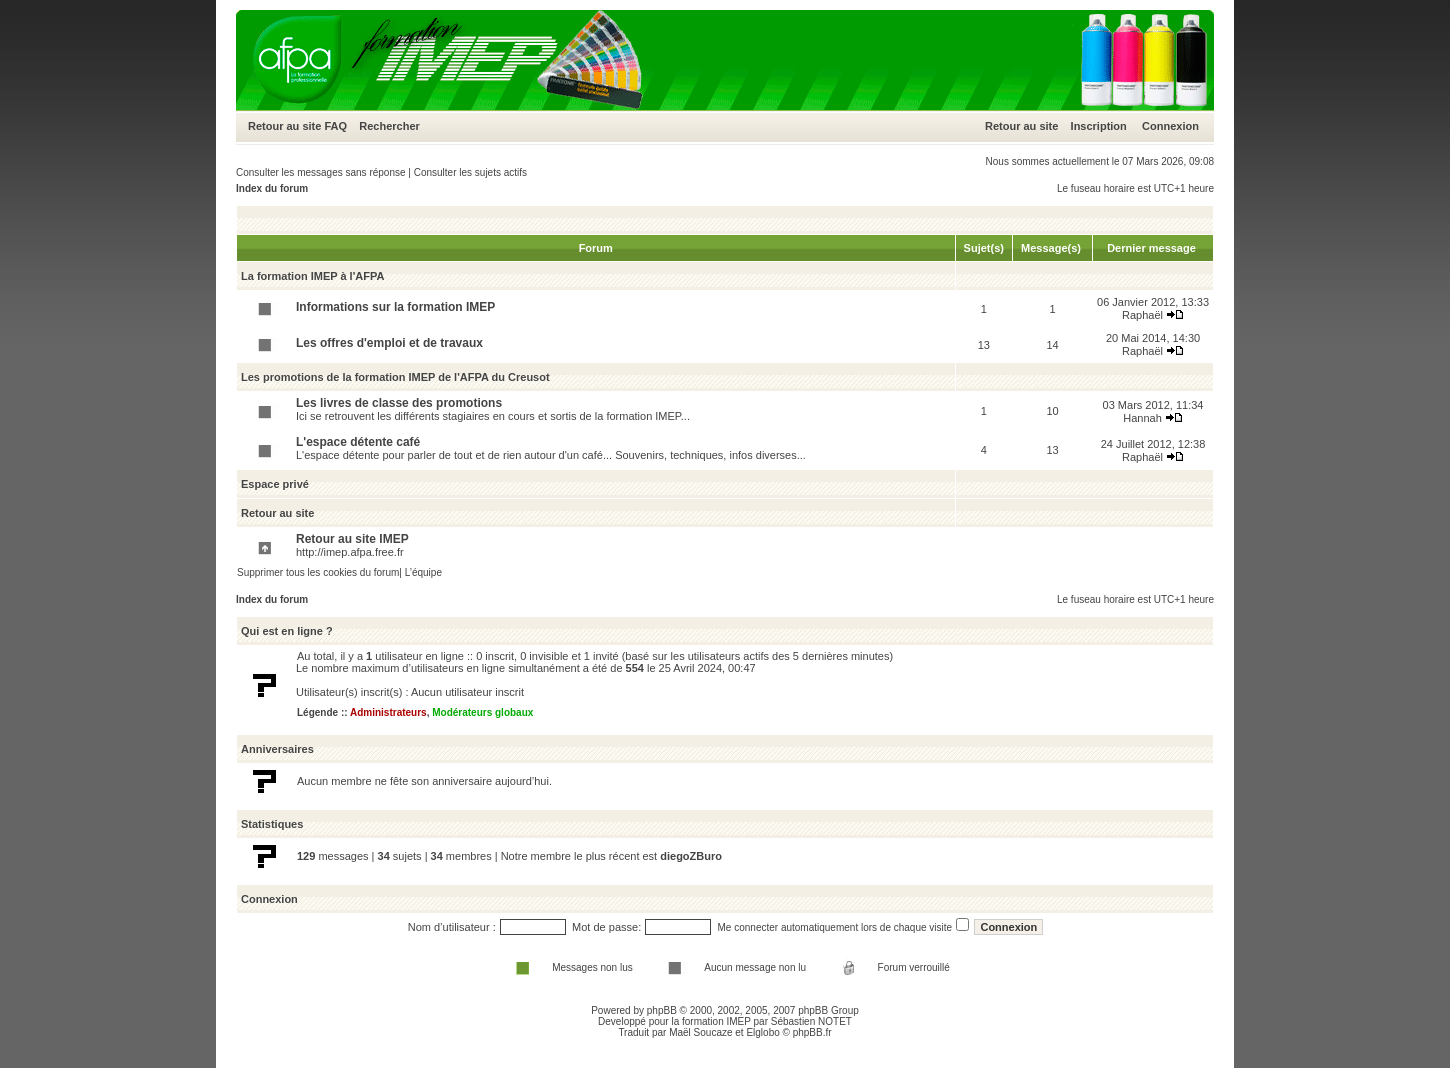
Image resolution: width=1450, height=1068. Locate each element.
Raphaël (1142, 315)
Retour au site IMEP (352, 539)
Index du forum (272, 188)
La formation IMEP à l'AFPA (312, 276)
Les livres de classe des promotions (399, 403)
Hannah (1142, 418)
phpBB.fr (812, 1032)
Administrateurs (388, 712)
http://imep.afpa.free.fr (350, 552)
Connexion (1170, 126)
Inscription (1099, 126)
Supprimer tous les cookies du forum (318, 572)
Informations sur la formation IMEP (395, 307)
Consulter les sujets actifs (470, 172)
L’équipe (423, 572)
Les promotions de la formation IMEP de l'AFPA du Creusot (395, 377)
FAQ (335, 126)
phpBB (662, 1010)
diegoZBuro (691, 856)
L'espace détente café (358, 442)
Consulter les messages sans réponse (321, 172)
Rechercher (389, 126)
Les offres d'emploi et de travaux (389, 343)
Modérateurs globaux (482, 712)
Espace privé (275, 484)
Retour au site (284, 126)
